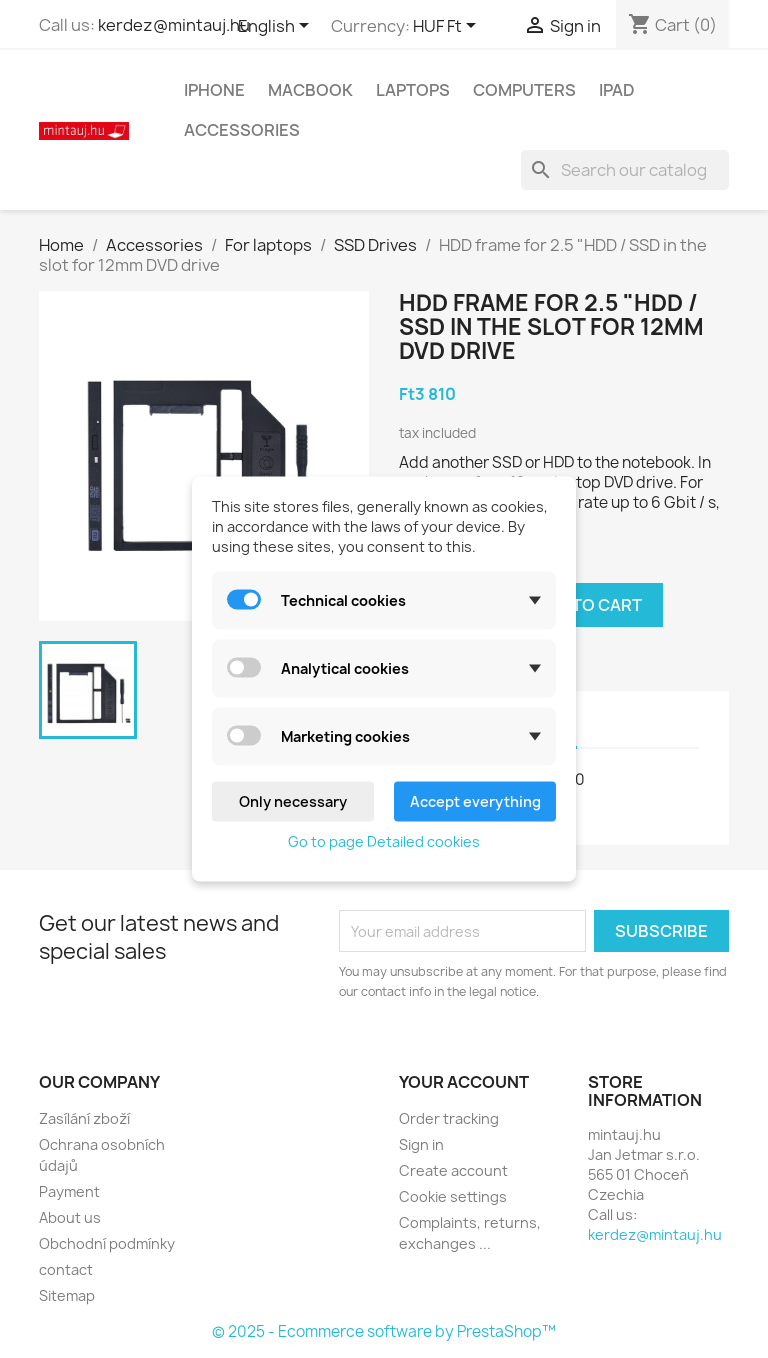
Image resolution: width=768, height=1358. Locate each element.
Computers (524, 90)
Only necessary (293, 801)
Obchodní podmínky (107, 1243)
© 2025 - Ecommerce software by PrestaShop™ (384, 1331)
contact (66, 1269)
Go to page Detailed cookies (384, 841)
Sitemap (67, 1295)
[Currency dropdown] (448, 27)
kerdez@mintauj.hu (174, 25)
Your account (464, 1082)
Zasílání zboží (84, 1118)
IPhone (214, 90)
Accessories (242, 130)
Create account (453, 1170)
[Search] (625, 170)
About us (70, 1217)
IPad (617, 90)
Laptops (413, 90)
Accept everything (475, 801)
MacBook (310, 90)
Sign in (421, 1144)
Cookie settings (453, 1196)
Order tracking (449, 1118)
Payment (69, 1191)
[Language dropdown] (277, 27)
